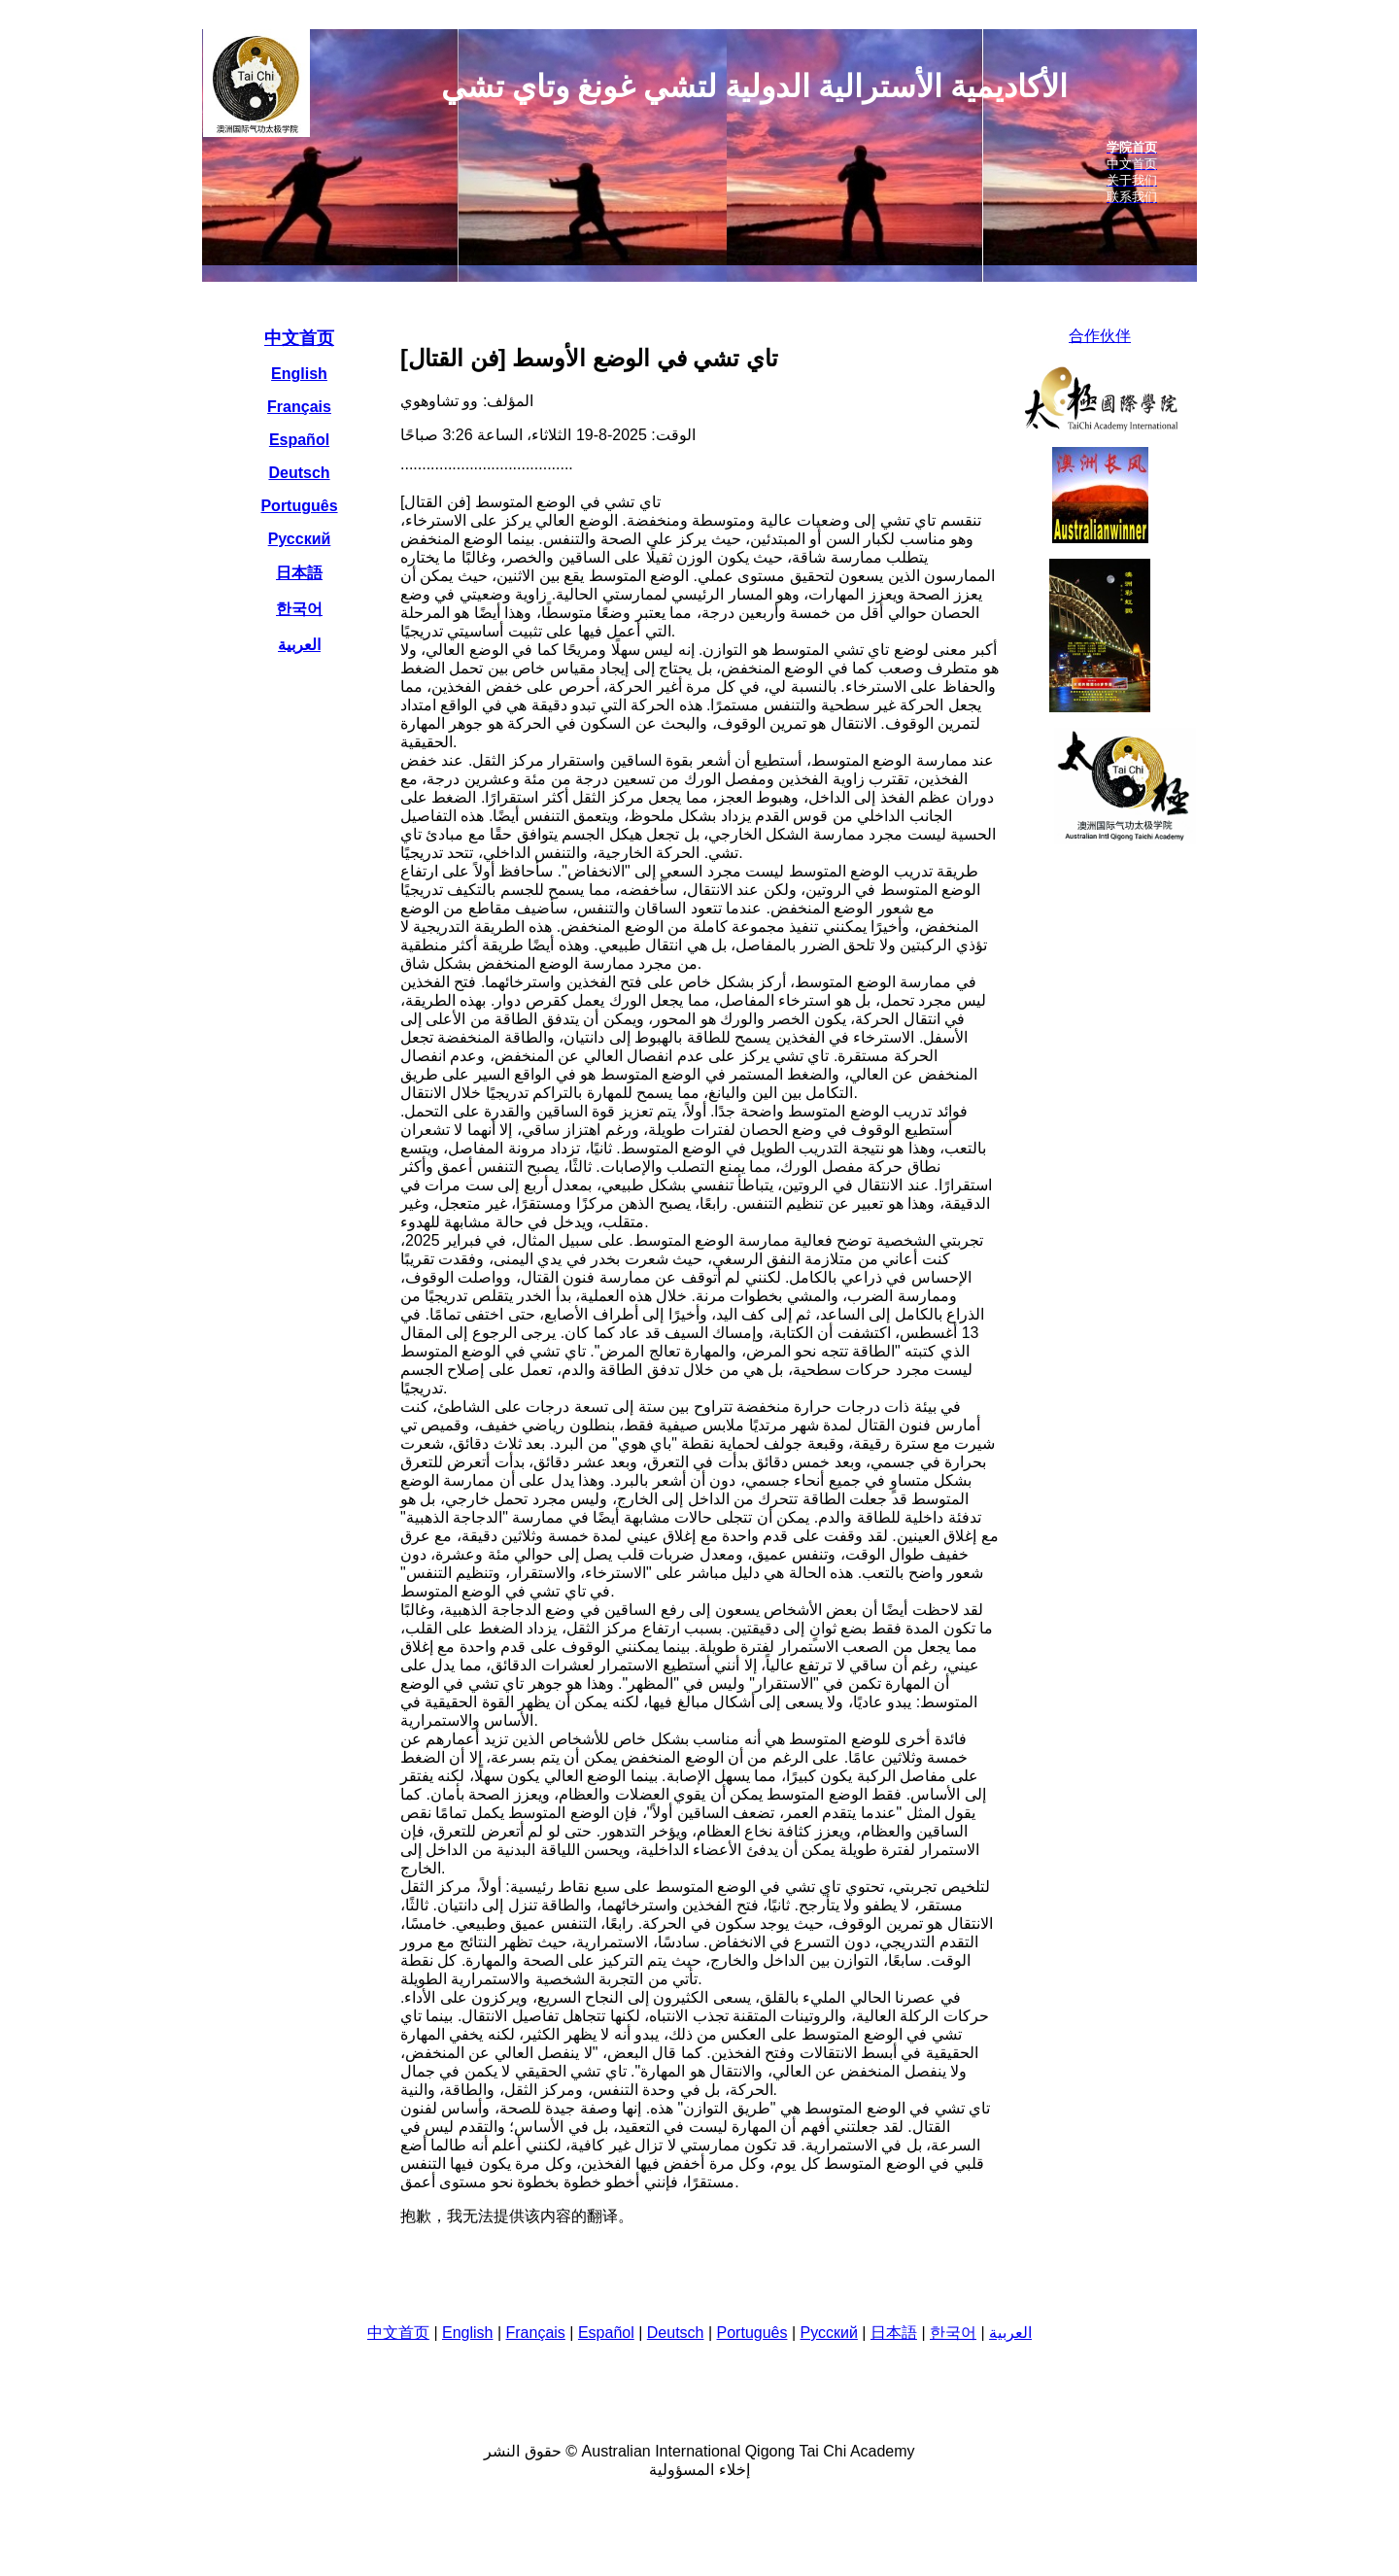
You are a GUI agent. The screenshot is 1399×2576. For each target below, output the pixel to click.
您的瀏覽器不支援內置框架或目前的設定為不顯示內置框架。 (699, 155)
